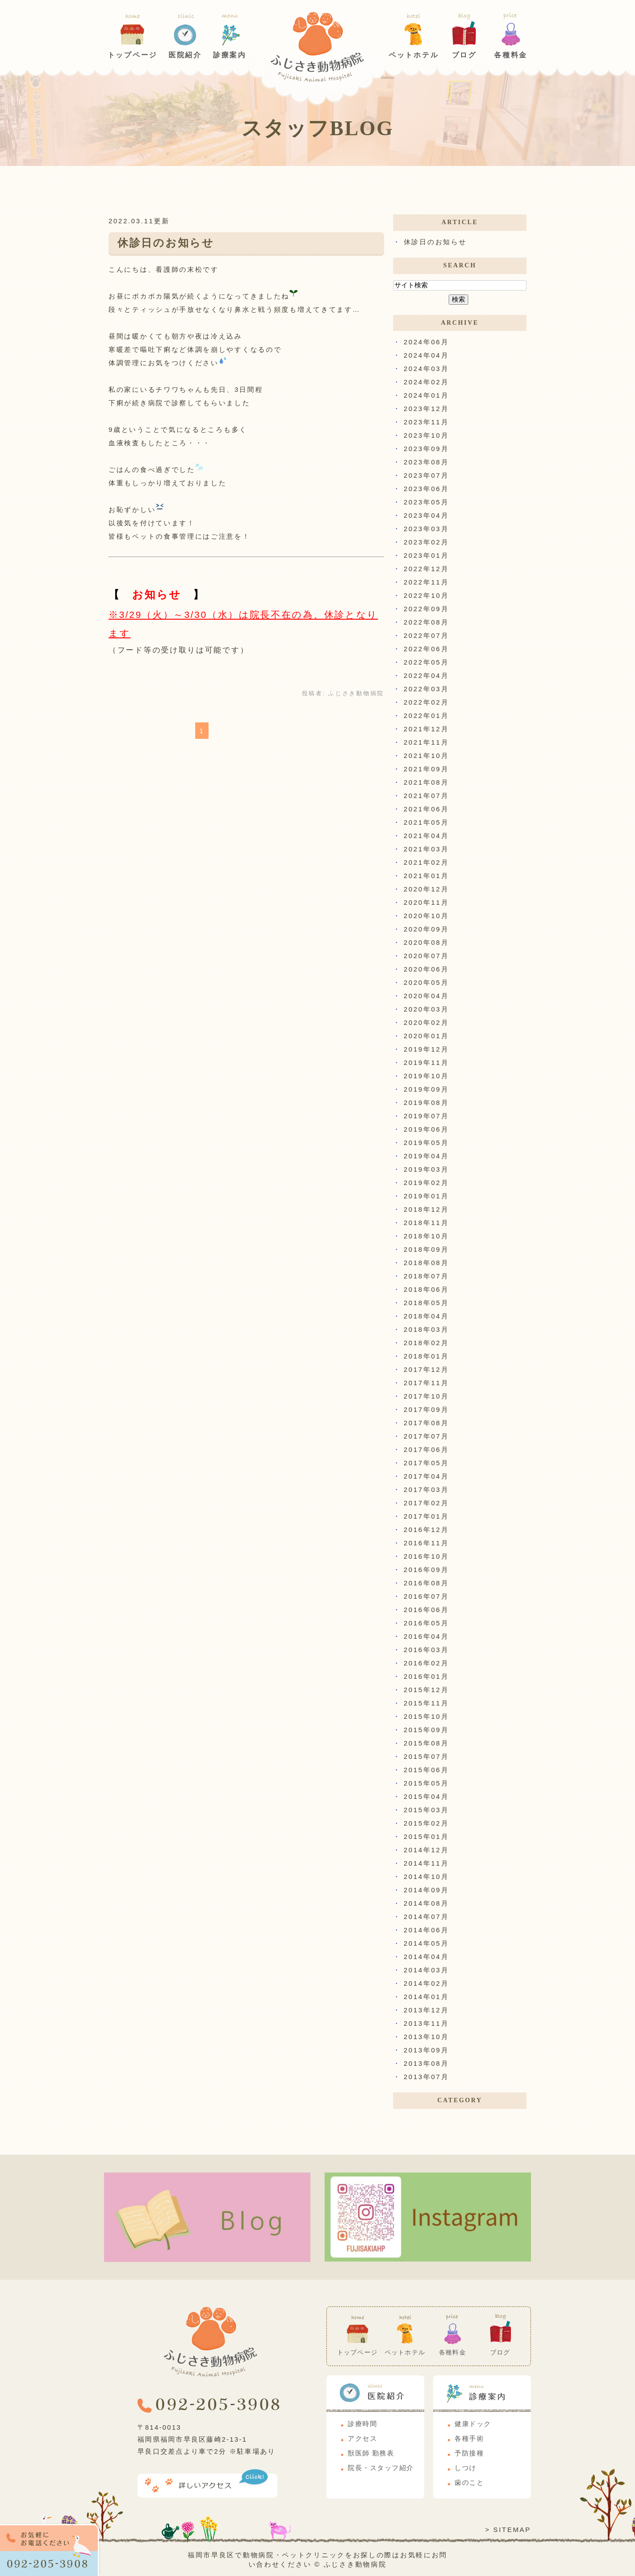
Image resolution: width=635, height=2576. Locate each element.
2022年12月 (426, 568)
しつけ (465, 2467)
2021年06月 (426, 809)
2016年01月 (426, 1676)
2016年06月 (426, 1609)
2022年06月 (426, 649)
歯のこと (469, 2482)
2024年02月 (426, 382)
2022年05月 (426, 662)
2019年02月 (426, 1182)
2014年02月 (426, 1983)
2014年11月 (426, 1863)
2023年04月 (426, 515)
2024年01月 (426, 395)
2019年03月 (426, 1169)
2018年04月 (426, 1316)
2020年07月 (426, 955)
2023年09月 (426, 448)
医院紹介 (185, 55)
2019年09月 (426, 1089)
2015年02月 (426, 1823)
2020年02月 (426, 1022)
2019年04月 (426, 1156)
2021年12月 (426, 729)
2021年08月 (426, 782)
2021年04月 (426, 835)
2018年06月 (426, 1289)
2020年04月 (426, 996)
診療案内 (229, 55)
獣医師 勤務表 (371, 2453)
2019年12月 (426, 1049)
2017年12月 (426, 1369)
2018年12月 (426, 1209)
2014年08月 (426, 1903)
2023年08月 (426, 462)
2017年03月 (426, 1489)
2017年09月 (426, 1409)
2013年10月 (426, 2036)
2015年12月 (426, 1689)
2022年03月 (426, 689)
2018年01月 (426, 1356)
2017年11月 (426, 1383)
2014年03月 (426, 1970)
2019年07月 (426, 1116)
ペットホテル (413, 55)
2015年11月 (426, 1703)
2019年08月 (426, 1102)
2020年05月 (426, 982)
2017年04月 (426, 1476)
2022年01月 (426, 715)
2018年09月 (426, 1249)
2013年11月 (426, 2023)
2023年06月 (426, 488)
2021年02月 (426, 862)
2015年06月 (426, 1770)
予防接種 (469, 2453)
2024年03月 (426, 368)
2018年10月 (426, 1236)
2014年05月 (426, 1943)
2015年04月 (426, 1796)
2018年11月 (426, 1222)
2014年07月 (426, 1916)
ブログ (464, 55)
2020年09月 (426, 929)
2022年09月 (426, 609)
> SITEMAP (508, 2529)
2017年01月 (426, 1516)
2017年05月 (426, 1463)
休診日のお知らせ (165, 243)
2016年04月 (426, 1636)
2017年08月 (426, 1423)
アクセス (362, 2438)
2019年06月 (426, 1129)
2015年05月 (426, 1783)
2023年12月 (426, 408)
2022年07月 (426, 635)
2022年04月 (426, 675)
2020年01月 (426, 1036)
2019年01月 (426, 1196)
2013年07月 (426, 2076)
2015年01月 (426, 1836)
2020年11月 (426, 902)
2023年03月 (426, 528)
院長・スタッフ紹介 (381, 2467)
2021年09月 (426, 769)
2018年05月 (426, 1302)
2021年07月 (426, 795)
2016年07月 (426, 1596)
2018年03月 (426, 1329)
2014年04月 (426, 1956)
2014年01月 (426, 1996)
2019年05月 (426, 1142)
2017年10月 (426, 1396)
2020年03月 (426, 1009)
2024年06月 (426, 342)
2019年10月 (426, 1076)
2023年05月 (426, 502)
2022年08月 (426, 622)
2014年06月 (426, 1930)
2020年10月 (426, 915)
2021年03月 (426, 849)
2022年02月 (426, 702)
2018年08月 (426, 1262)
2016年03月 (426, 1649)
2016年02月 (426, 1663)
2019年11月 (426, 1062)
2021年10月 (426, 755)
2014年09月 (426, 1890)
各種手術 (469, 2438)
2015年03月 (426, 1810)
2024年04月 (426, 355)
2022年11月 (426, 582)
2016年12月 (426, 1529)
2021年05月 (426, 822)
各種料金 (510, 55)
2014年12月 (426, 1850)
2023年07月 (426, 475)
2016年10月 (426, 1556)
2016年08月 (426, 1583)
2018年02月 (426, 1342)
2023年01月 (426, 555)
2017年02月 (426, 1503)
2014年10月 (426, 1876)
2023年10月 (426, 435)
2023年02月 (426, 542)
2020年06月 (426, 969)
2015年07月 (426, 1756)
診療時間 (362, 2423)
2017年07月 (426, 1436)
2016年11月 (426, 1543)
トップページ (132, 55)
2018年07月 (426, 1276)
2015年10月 (426, 1716)
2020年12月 (426, 889)
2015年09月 (426, 1729)
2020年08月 (426, 942)
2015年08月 (426, 1743)
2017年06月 (426, 1449)
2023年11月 (426, 422)
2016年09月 (426, 1569)
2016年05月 (426, 1623)
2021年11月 (426, 742)
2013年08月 (426, 2063)
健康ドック (472, 2423)
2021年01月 (426, 875)
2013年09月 (426, 2050)
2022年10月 (426, 595)
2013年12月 (426, 2010)
